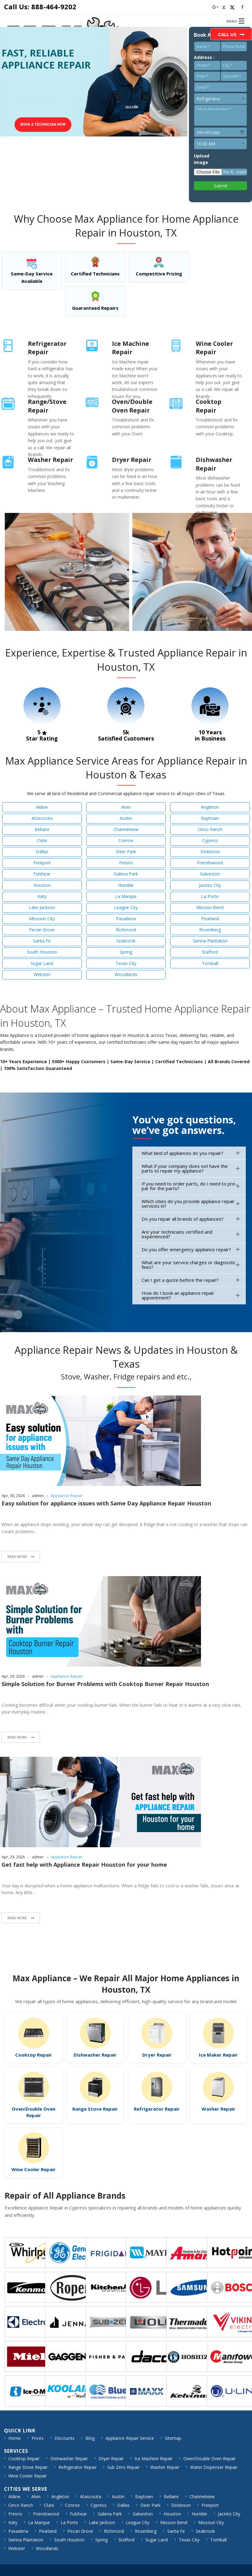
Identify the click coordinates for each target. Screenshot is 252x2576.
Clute (42, 840)
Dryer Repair (157, 2055)
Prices (38, 2438)
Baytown (210, 818)
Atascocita (42, 818)
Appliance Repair (67, 1495)
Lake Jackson (42, 907)
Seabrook (125, 941)
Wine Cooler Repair (33, 2169)
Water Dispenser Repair (213, 2467)
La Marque (126, 896)
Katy (41, 896)
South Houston (42, 952)
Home (14, 2438)
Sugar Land (42, 963)
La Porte (210, 896)
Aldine (42, 807)
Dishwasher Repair (95, 2055)
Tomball (210, 963)
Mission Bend (210, 907)
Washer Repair (218, 2109)
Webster (42, 974)
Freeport (42, 863)
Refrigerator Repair (157, 2109)
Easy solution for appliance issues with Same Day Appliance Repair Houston (106, 1503)
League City (126, 907)
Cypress (210, 840)
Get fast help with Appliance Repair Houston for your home (84, 1864)
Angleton (210, 807)
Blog (90, 2438)
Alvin (125, 807)
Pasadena (126, 918)
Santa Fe (42, 941)
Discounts (64, 2438)
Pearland (210, 918)
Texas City (126, 963)
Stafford (210, 952)
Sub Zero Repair (123, 2467)
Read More (17, 1556)
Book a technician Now (43, 124)
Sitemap (173, 2438)
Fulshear (41, 874)
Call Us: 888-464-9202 (40, 6)
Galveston (210, 874)
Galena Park (126, 874)
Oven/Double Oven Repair (33, 2112)
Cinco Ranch (210, 829)
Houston (42, 885)
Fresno (126, 863)
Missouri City (42, 918)
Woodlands (126, 974)
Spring (126, 952)
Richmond (126, 930)
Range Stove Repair (95, 2109)
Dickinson (210, 851)
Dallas (42, 851)
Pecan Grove (42, 930)
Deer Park (126, 851)
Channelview (126, 829)
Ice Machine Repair (154, 2458)
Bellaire (42, 829)
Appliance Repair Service (129, 2438)
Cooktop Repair (33, 2055)
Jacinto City (210, 885)
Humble (126, 885)
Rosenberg (210, 930)
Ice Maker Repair (218, 2055)
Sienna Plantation (210, 941)
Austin (126, 818)
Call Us (227, 34)
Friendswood (210, 863)
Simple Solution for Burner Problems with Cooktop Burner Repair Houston (105, 1684)
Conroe (125, 840)
